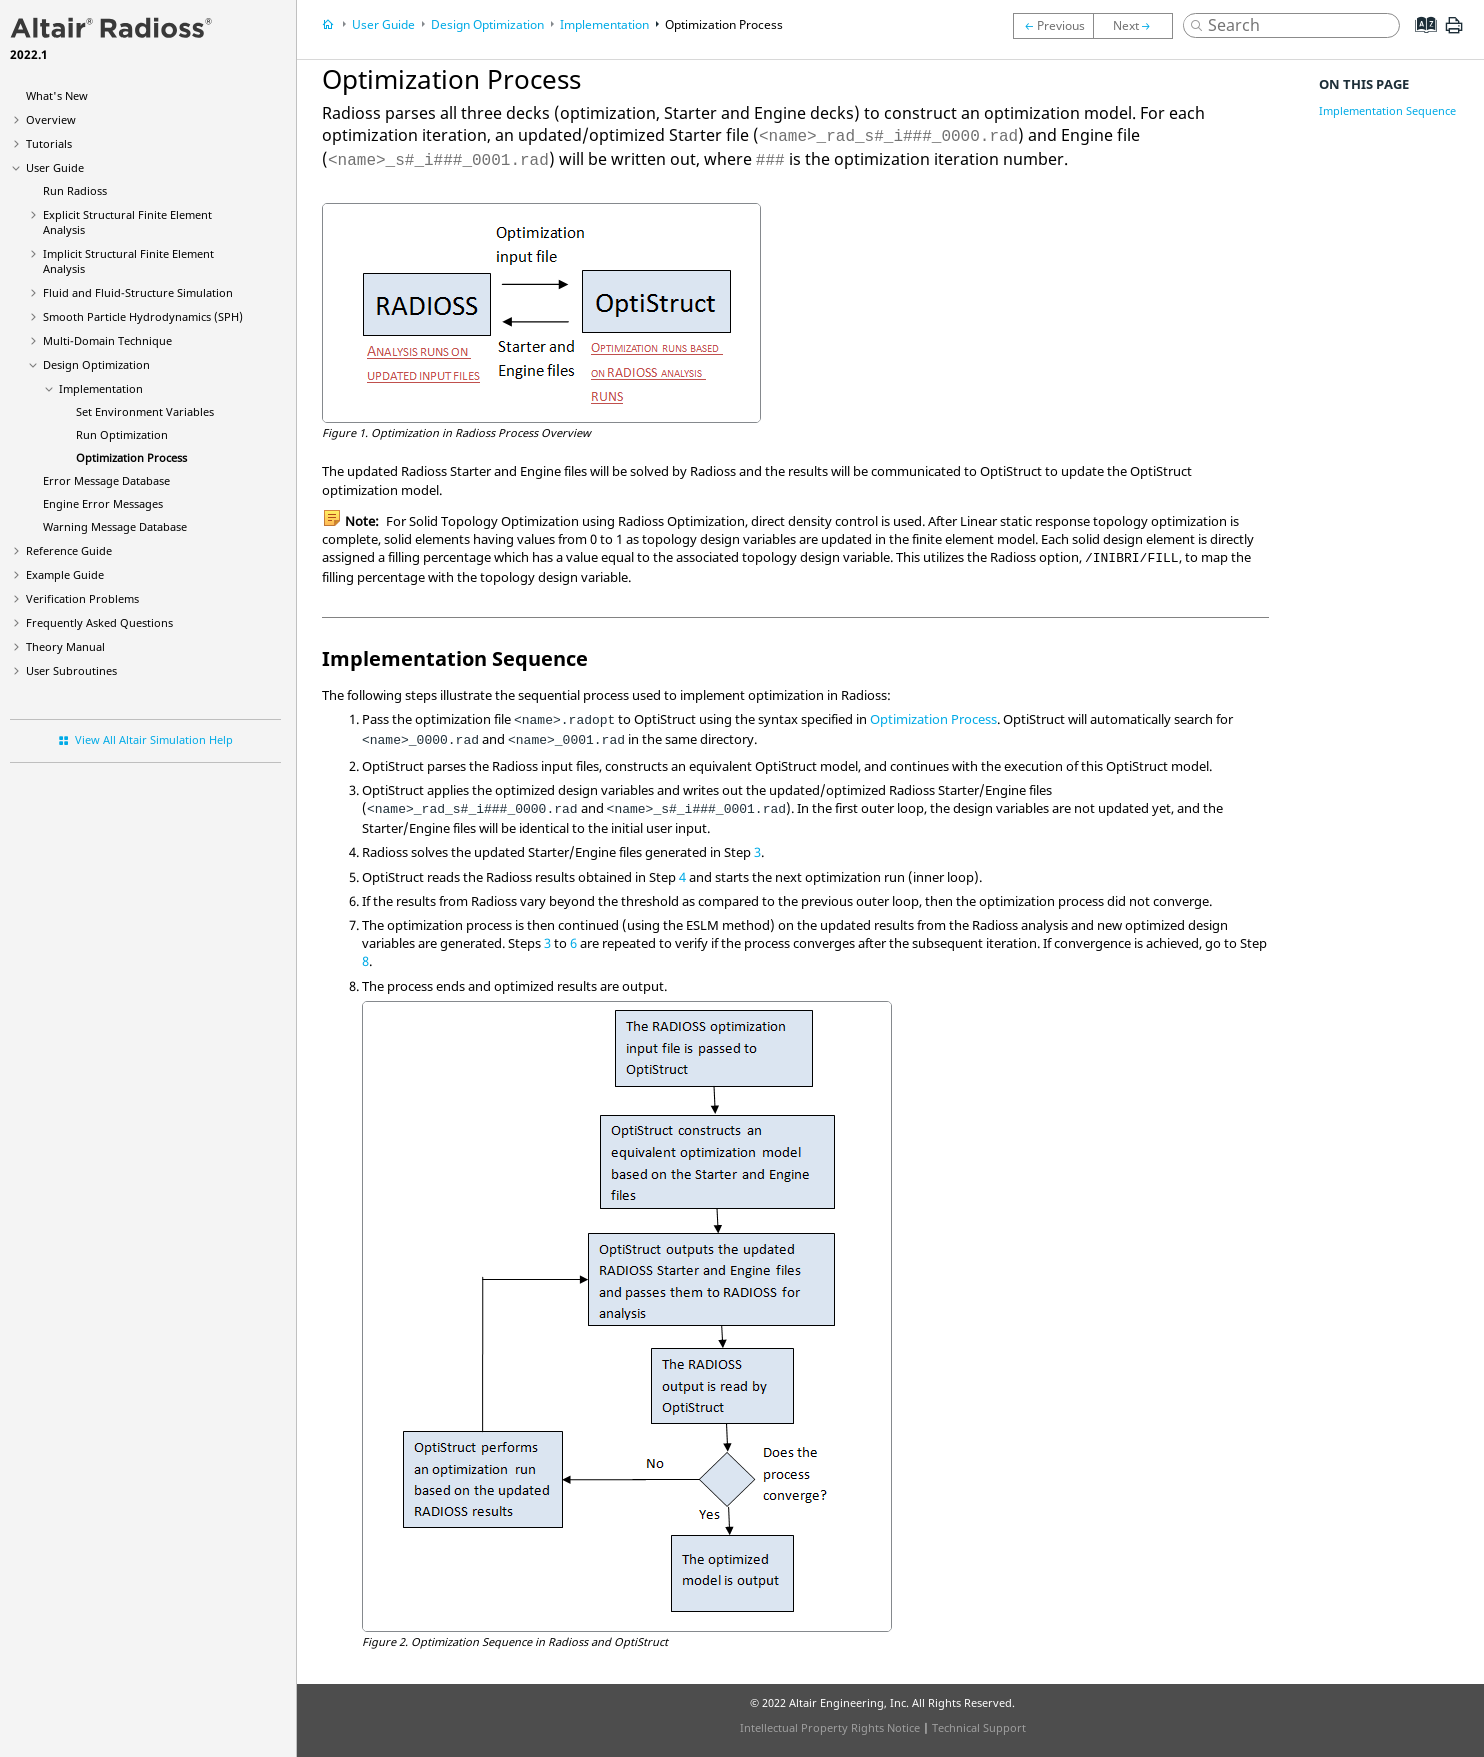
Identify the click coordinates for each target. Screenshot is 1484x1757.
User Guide (55, 167)
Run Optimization (122, 434)
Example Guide (65, 574)
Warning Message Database (115, 526)
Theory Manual (65, 646)
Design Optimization (96, 364)
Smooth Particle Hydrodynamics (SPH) (143, 316)
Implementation (101, 388)
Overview (51, 119)
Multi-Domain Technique (107, 340)
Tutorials (49, 143)
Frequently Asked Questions (99, 622)
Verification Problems (82, 598)
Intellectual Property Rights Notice (830, 1727)
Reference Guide (69, 550)
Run (75, 190)
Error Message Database (106, 480)
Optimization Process (131, 457)
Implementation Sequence (1387, 110)
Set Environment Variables (145, 411)
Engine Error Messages (103, 503)
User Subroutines (71, 670)
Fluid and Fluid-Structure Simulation (138, 292)
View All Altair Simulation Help (154, 739)
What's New (57, 95)
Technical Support (979, 1727)
